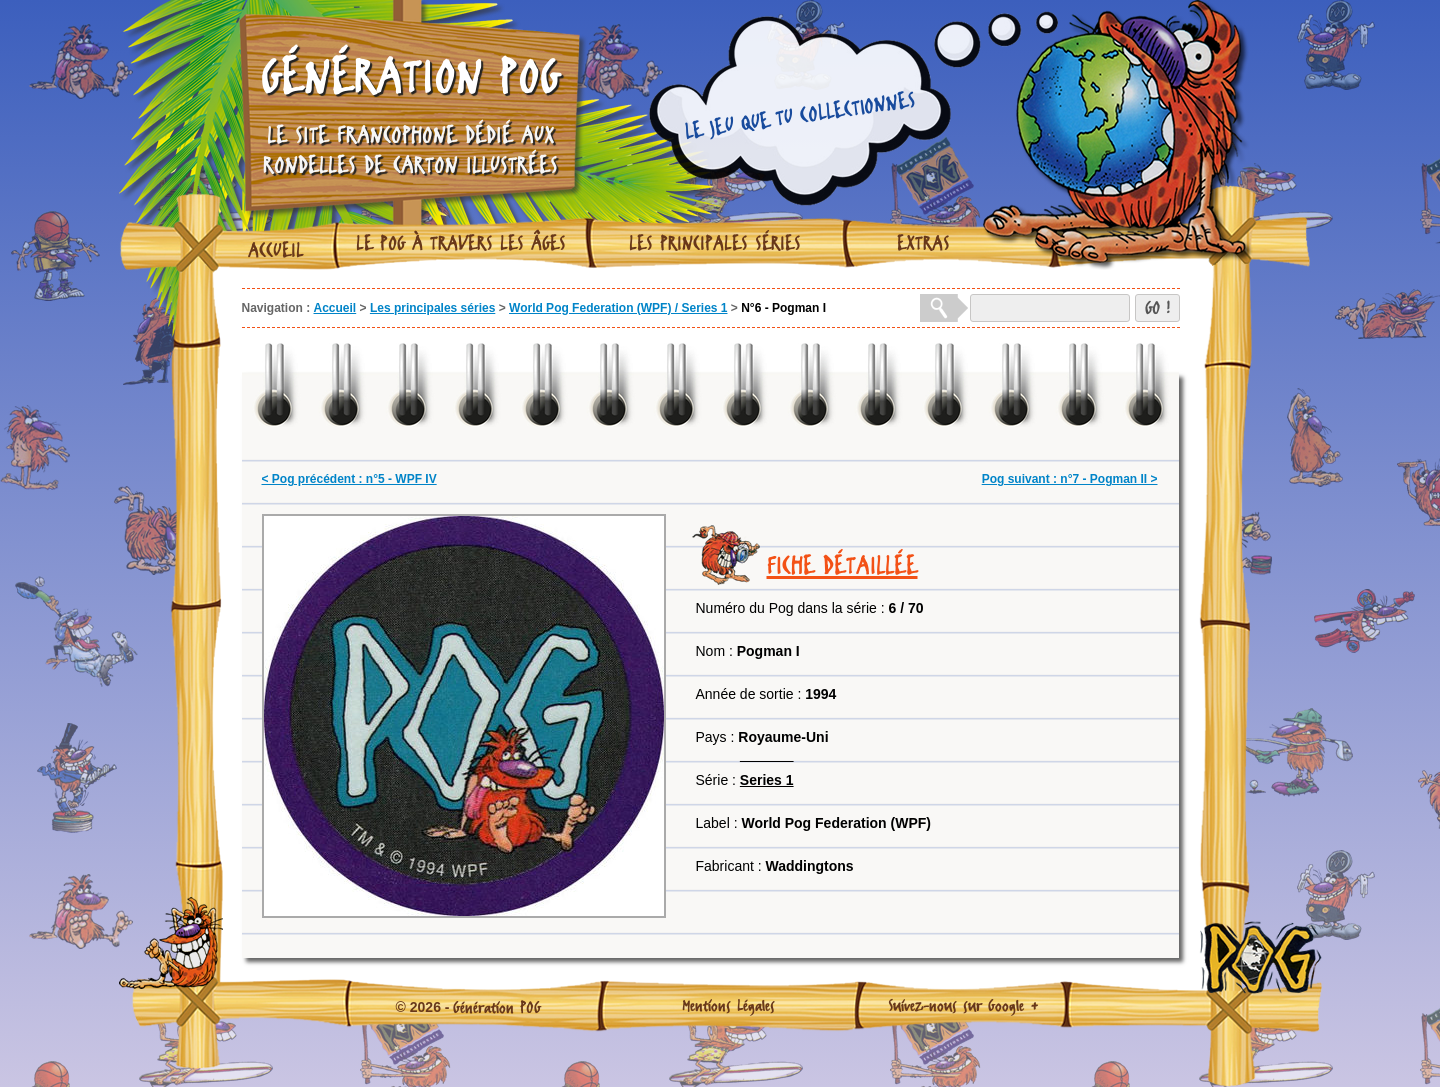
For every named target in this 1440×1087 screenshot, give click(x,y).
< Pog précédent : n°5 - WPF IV (349, 479)
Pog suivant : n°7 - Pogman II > (1070, 479)
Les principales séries (715, 243)
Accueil (276, 250)
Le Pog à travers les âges (461, 243)
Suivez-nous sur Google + (963, 1005)
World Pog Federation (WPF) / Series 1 (618, 308)
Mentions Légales (728, 1005)
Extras (923, 243)
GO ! (1157, 307)
